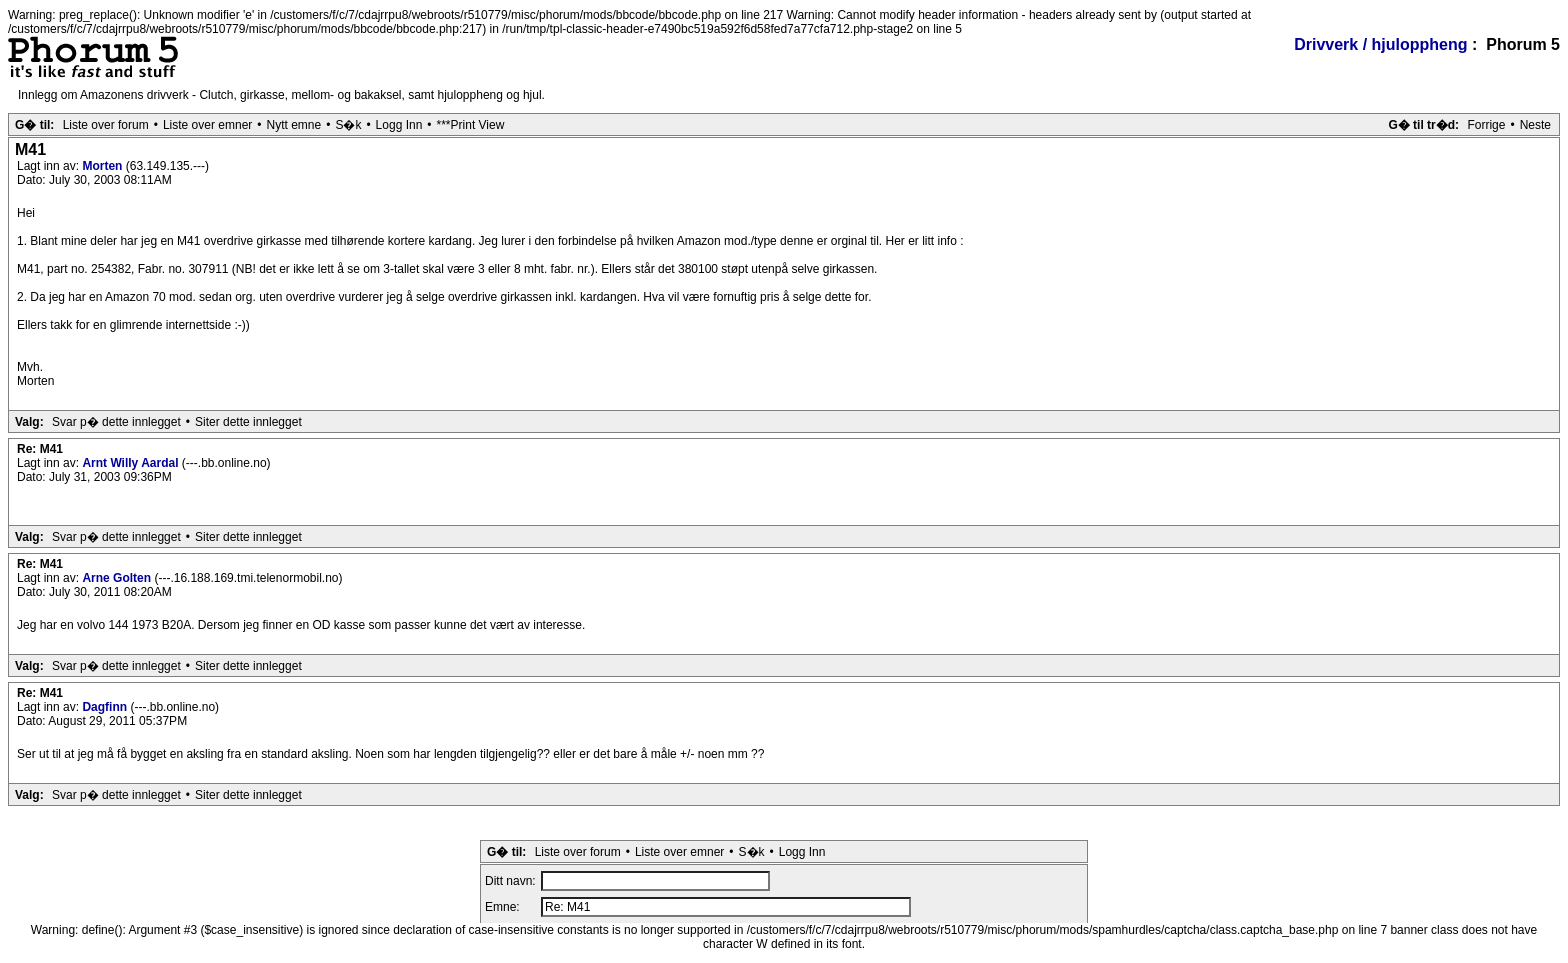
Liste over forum (106, 125)
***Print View (471, 125)
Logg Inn (399, 125)
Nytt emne (294, 125)
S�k (348, 125)
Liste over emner (207, 125)
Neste (1535, 125)
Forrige (1486, 125)
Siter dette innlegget (248, 422)
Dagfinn (106, 707)
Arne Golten (118, 578)
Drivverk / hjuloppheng (1380, 44)
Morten (103, 166)
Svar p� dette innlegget (116, 422)
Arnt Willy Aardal (131, 463)
